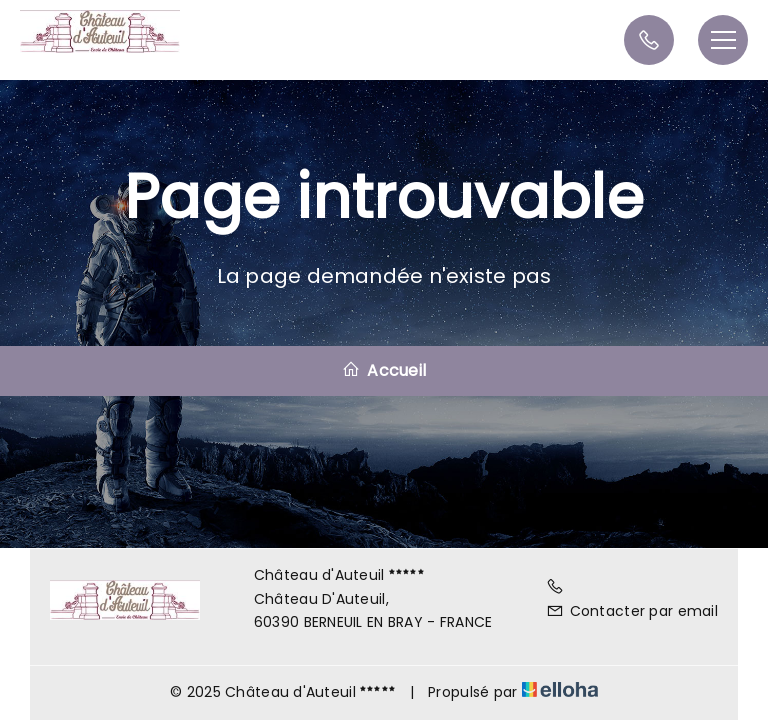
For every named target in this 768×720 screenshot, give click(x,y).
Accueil (384, 370)
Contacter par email (632, 611)
